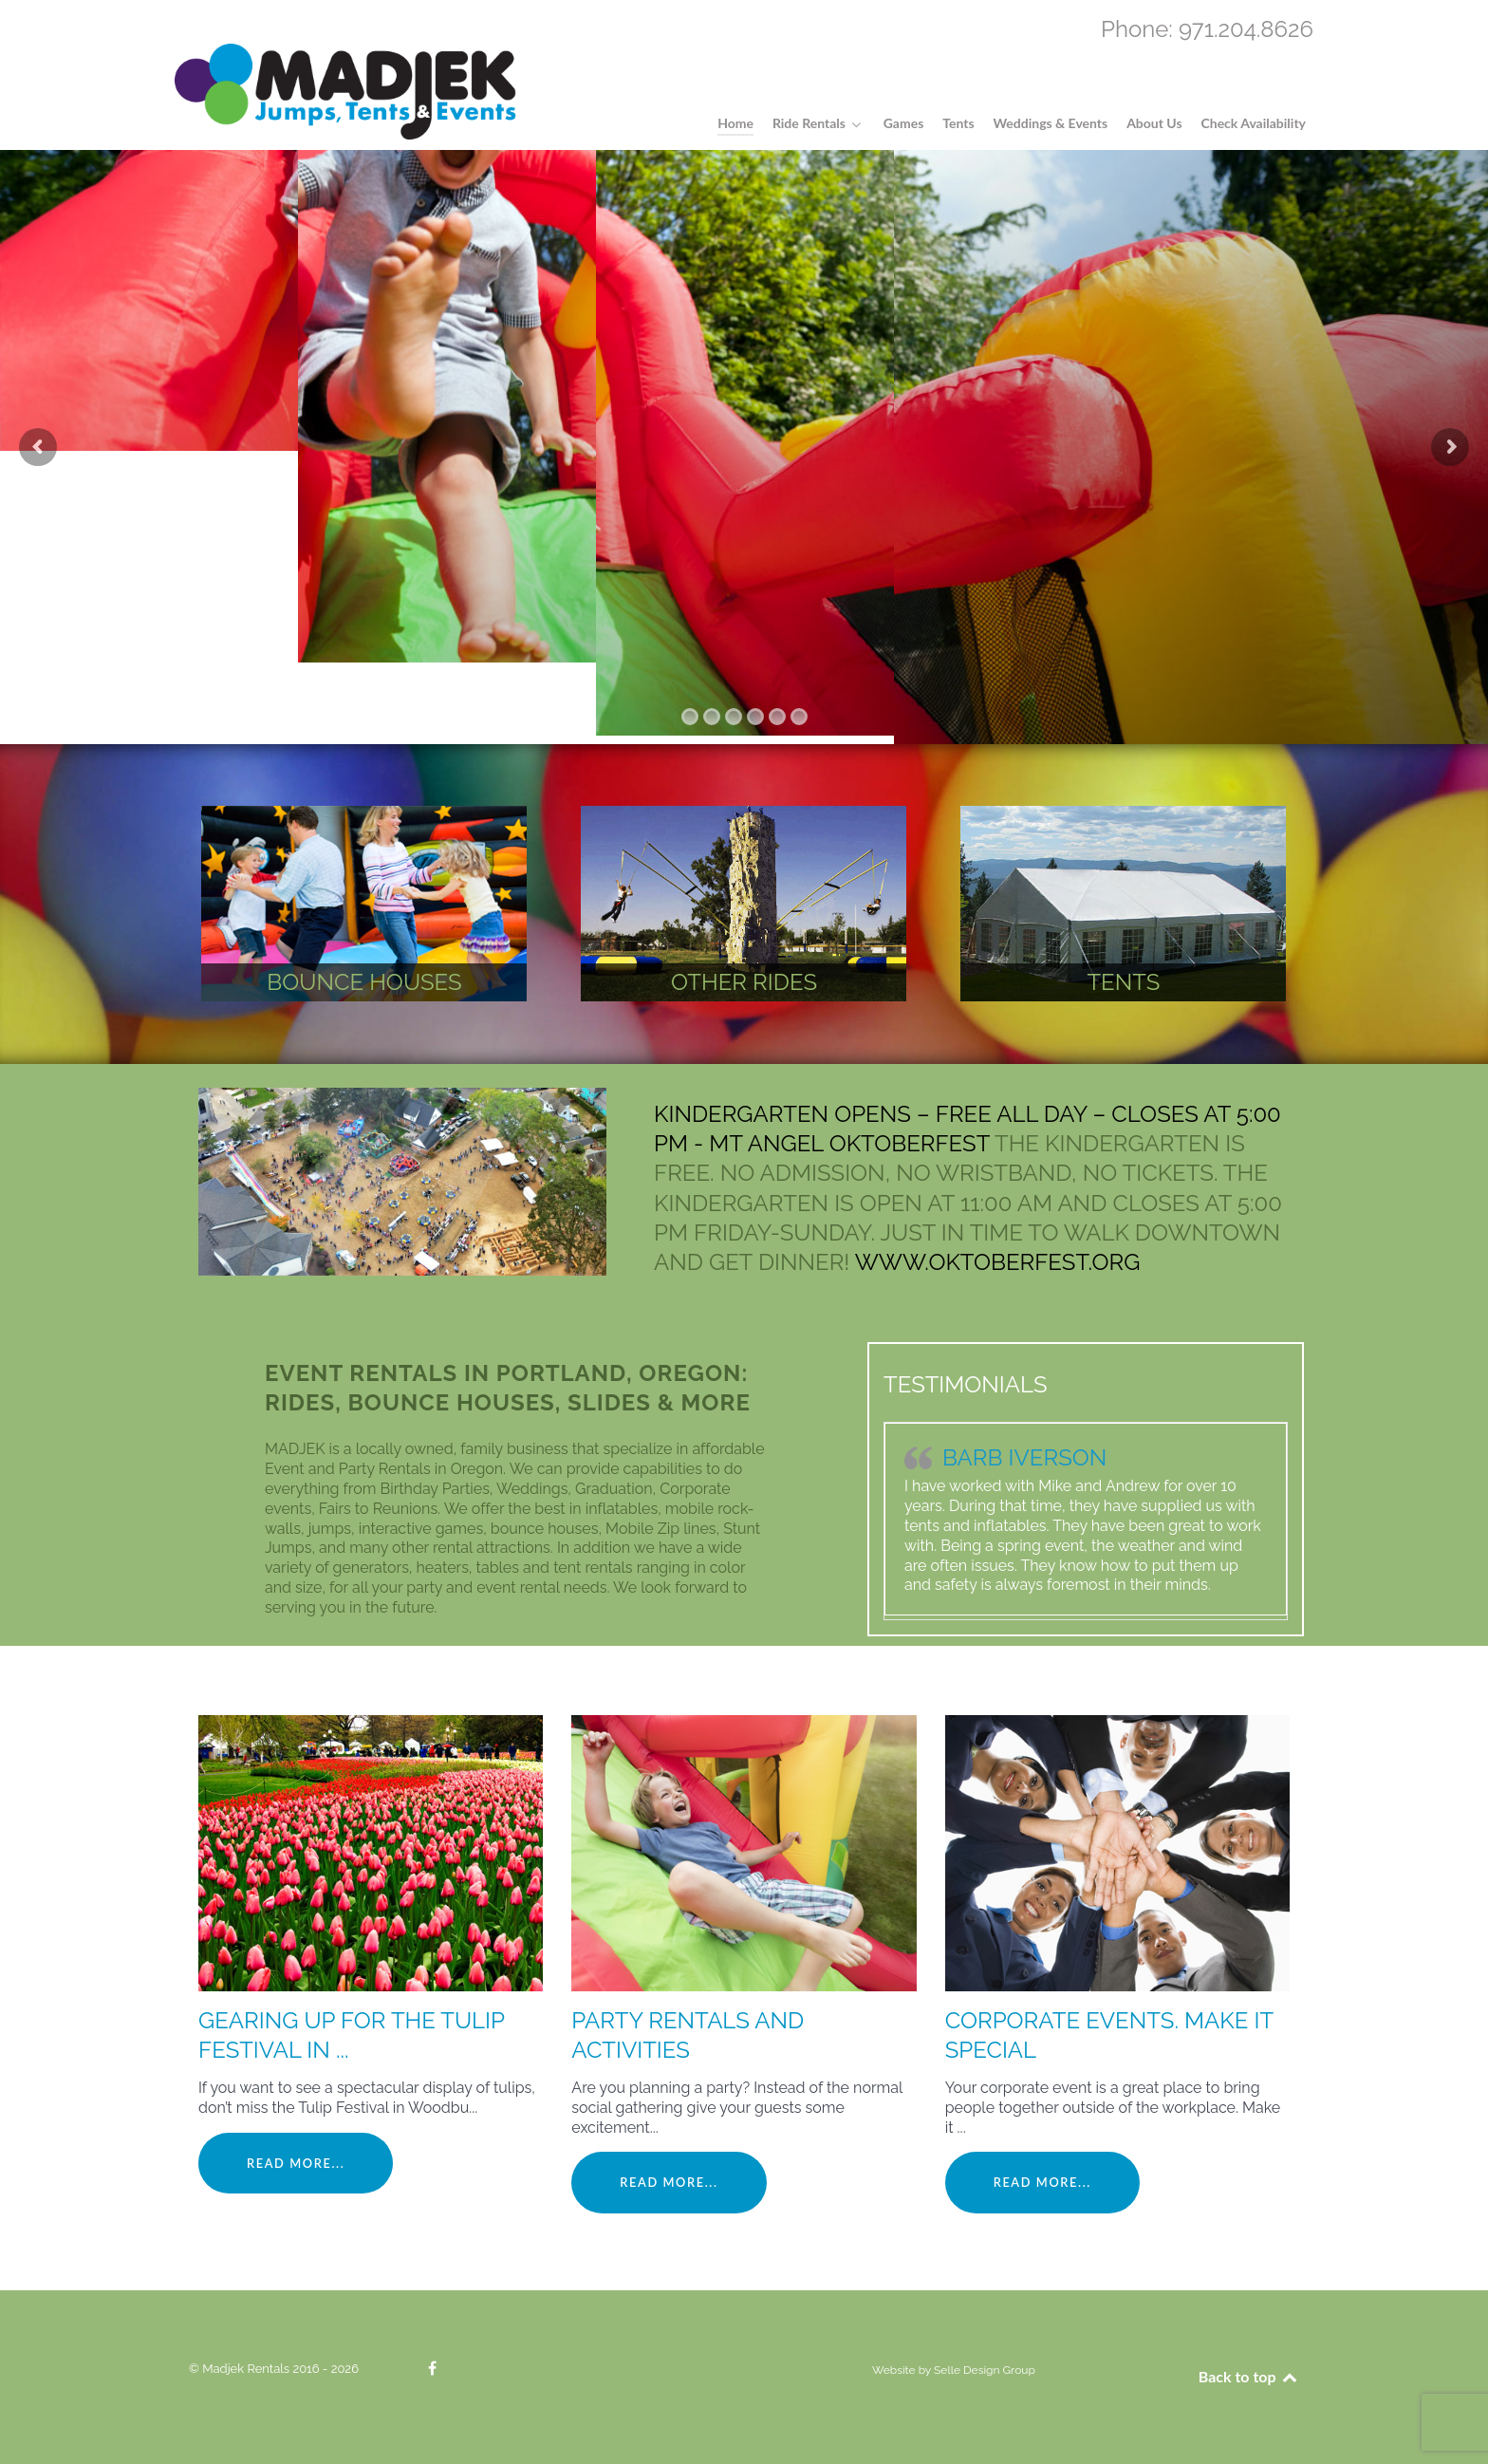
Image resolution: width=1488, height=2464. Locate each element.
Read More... (295, 2163)
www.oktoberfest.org (998, 1262)
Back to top (1249, 2376)
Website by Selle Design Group (953, 2370)
